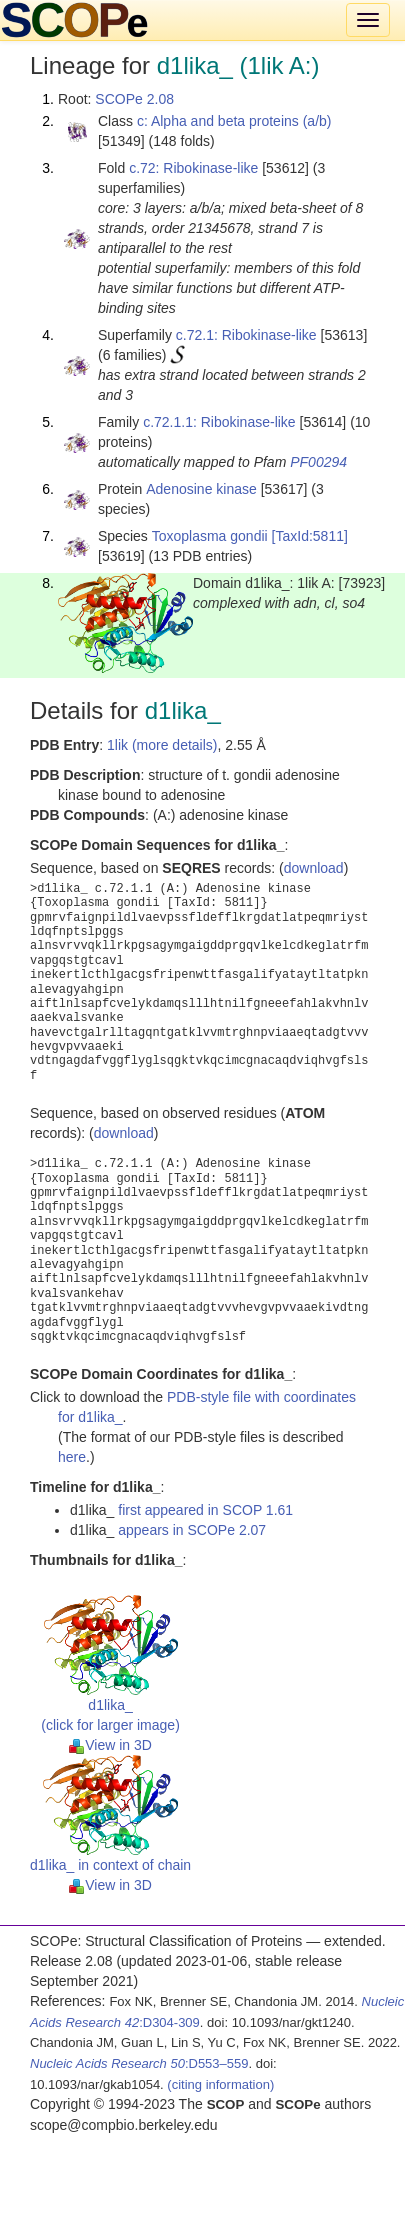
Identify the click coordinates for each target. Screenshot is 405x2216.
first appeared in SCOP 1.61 (205, 1510)
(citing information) (220, 2084)
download (314, 868)
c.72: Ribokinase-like (193, 168)
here (72, 1457)
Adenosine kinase (201, 489)
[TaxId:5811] (310, 536)
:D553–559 (139, 2063)
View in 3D (110, 1745)
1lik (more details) (162, 745)
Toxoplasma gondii (210, 536)
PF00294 (318, 462)
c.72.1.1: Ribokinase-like (219, 422)
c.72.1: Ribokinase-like (246, 335)
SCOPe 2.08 (134, 99)
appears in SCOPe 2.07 (192, 1530)
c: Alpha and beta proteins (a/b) (234, 121)
